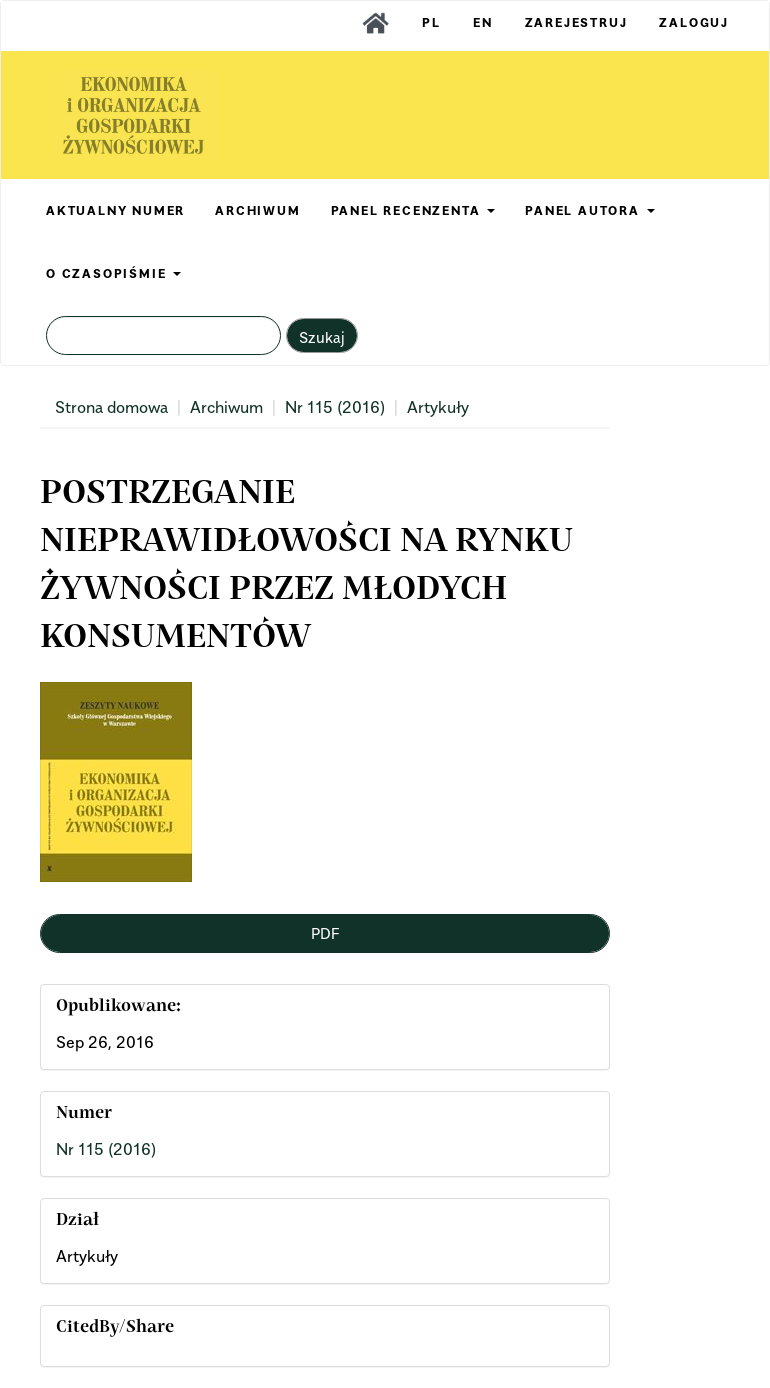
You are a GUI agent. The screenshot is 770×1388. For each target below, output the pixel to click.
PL (431, 22)
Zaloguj (694, 22)
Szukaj (322, 337)
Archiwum (226, 407)
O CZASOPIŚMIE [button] (113, 273)
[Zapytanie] (163, 335)
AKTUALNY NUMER (115, 210)
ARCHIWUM (257, 210)
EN (483, 22)
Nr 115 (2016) (335, 407)
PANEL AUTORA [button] (589, 210)
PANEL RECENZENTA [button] (413, 210)
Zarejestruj (576, 22)
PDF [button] (325, 933)
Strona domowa (111, 407)
